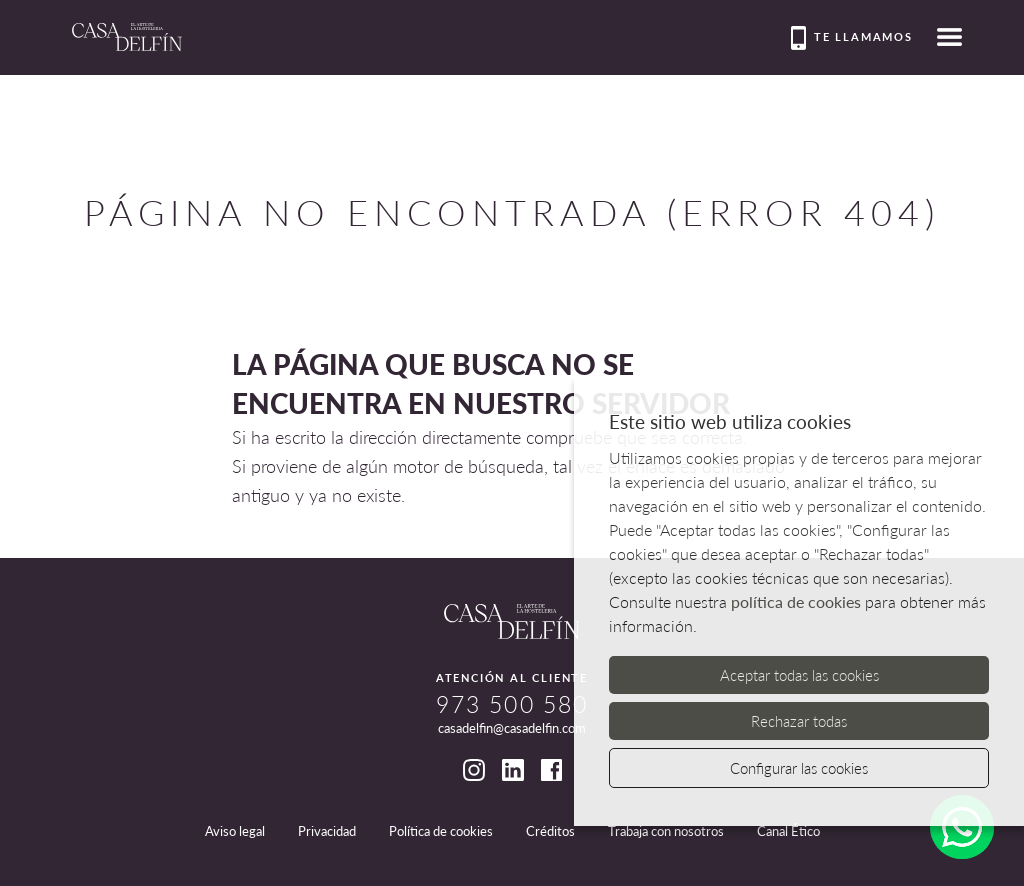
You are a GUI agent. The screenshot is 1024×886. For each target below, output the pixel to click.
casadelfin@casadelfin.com (512, 728)
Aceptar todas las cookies (799, 675)
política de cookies (796, 601)
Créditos (550, 831)
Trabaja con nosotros (666, 831)
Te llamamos (852, 38)
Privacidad (327, 831)
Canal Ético (788, 831)
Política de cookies (441, 831)
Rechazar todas (799, 721)
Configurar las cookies (799, 768)
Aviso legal (235, 831)
